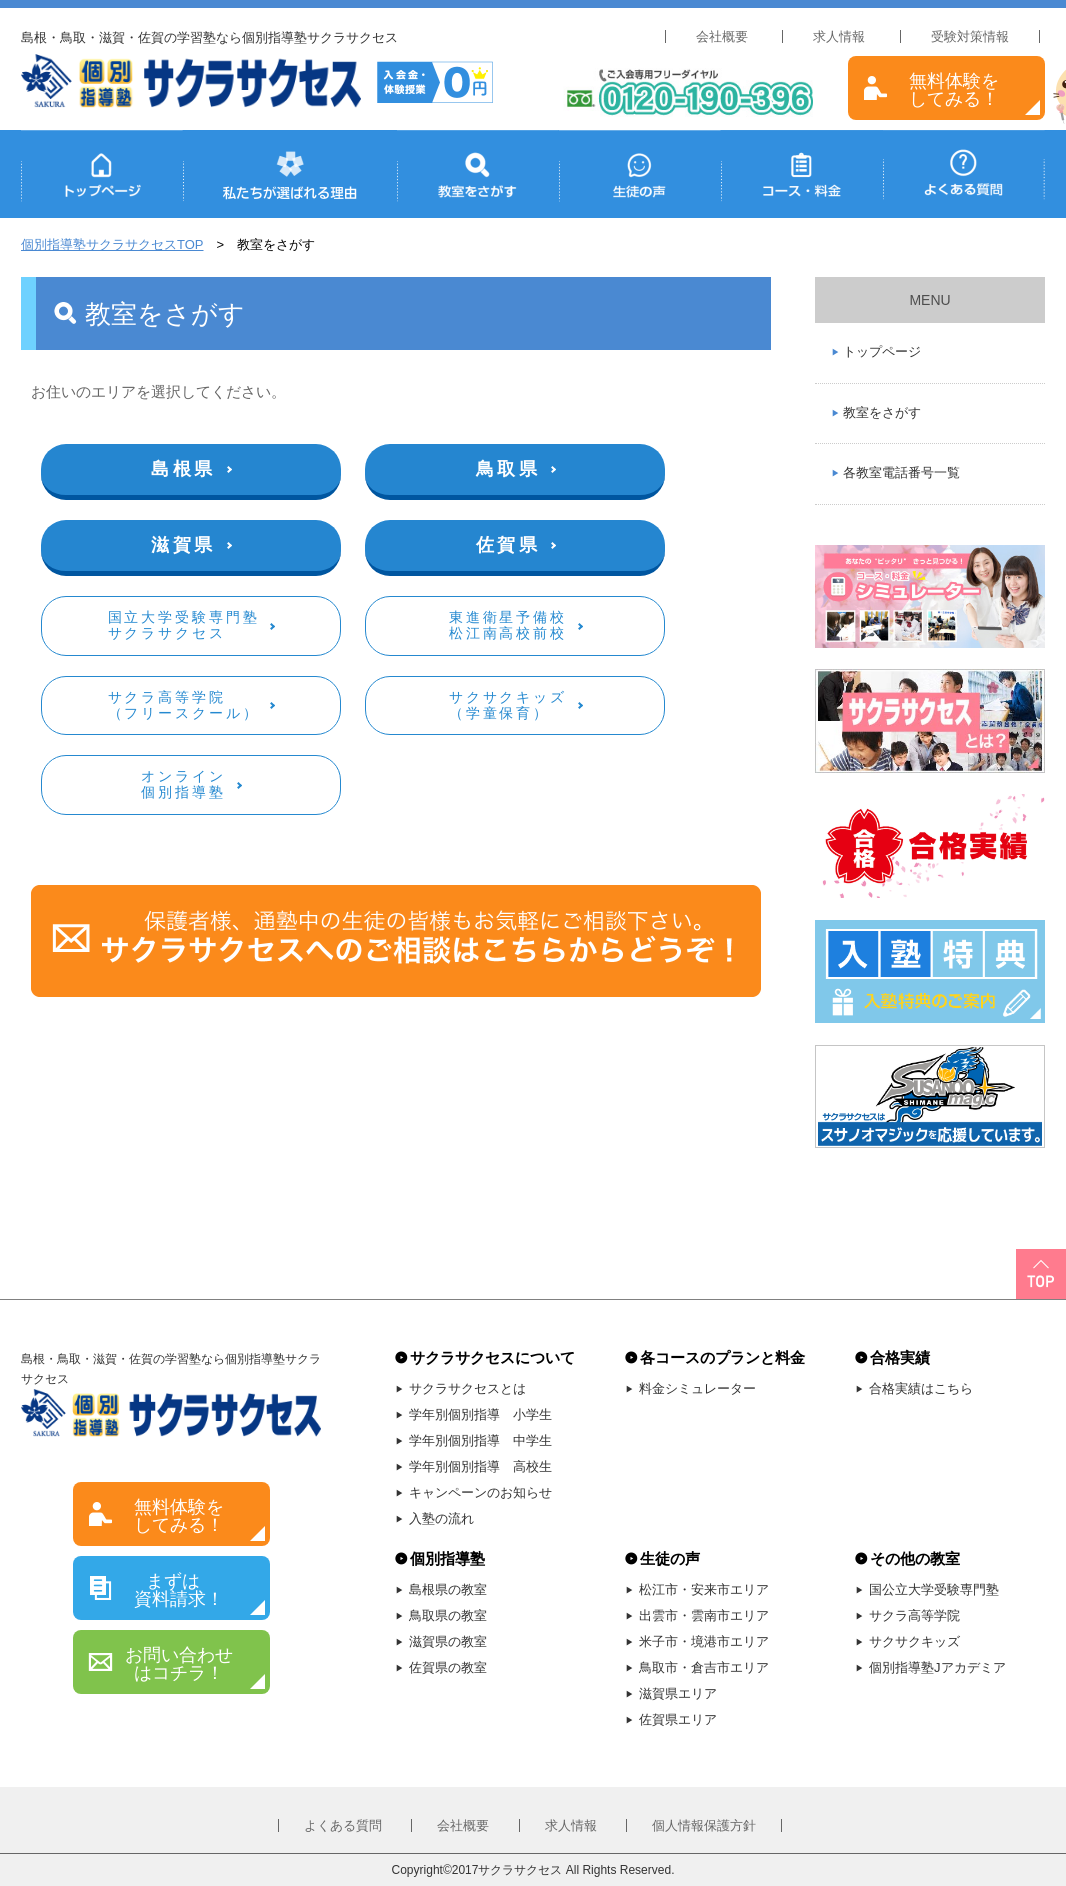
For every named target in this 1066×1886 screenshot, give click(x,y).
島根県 (183, 469)
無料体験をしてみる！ (954, 90)
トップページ (882, 351)
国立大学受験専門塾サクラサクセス (184, 625)
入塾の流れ (441, 1518)
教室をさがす (882, 412)
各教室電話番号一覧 (901, 472)
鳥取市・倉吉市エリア (704, 1667)
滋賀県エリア (678, 1693)
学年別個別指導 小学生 (480, 1414)
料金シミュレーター (697, 1388)
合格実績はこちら (921, 1388)
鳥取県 (508, 469)
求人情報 (839, 36)
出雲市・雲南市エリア (704, 1615)
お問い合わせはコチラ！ (179, 1664)
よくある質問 (343, 1825)
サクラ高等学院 (914, 1615)
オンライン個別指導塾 (183, 784)
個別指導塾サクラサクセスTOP (112, 244)
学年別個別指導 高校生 (480, 1466)
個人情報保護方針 (704, 1825)
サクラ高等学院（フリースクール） (184, 705)
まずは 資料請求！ (179, 1590)
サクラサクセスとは (467, 1388)
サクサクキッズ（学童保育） (508, 705)
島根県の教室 (448, 1589)
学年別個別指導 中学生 (480, 1440)
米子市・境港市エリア (704, 1641)
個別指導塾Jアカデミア (937, 1667)
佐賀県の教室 (448, 1667)
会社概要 (722, 36)
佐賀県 (508, 545)
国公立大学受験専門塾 (934, 1589)
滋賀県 (183, 545)
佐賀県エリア (678, 1719)
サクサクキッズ (914, 1641)
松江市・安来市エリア (704, 1589)
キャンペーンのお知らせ (480, 1492)
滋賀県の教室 (448, 1641)
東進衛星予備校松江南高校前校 (508, 625)
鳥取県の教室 (448, 1615)
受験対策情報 (970, 36)
